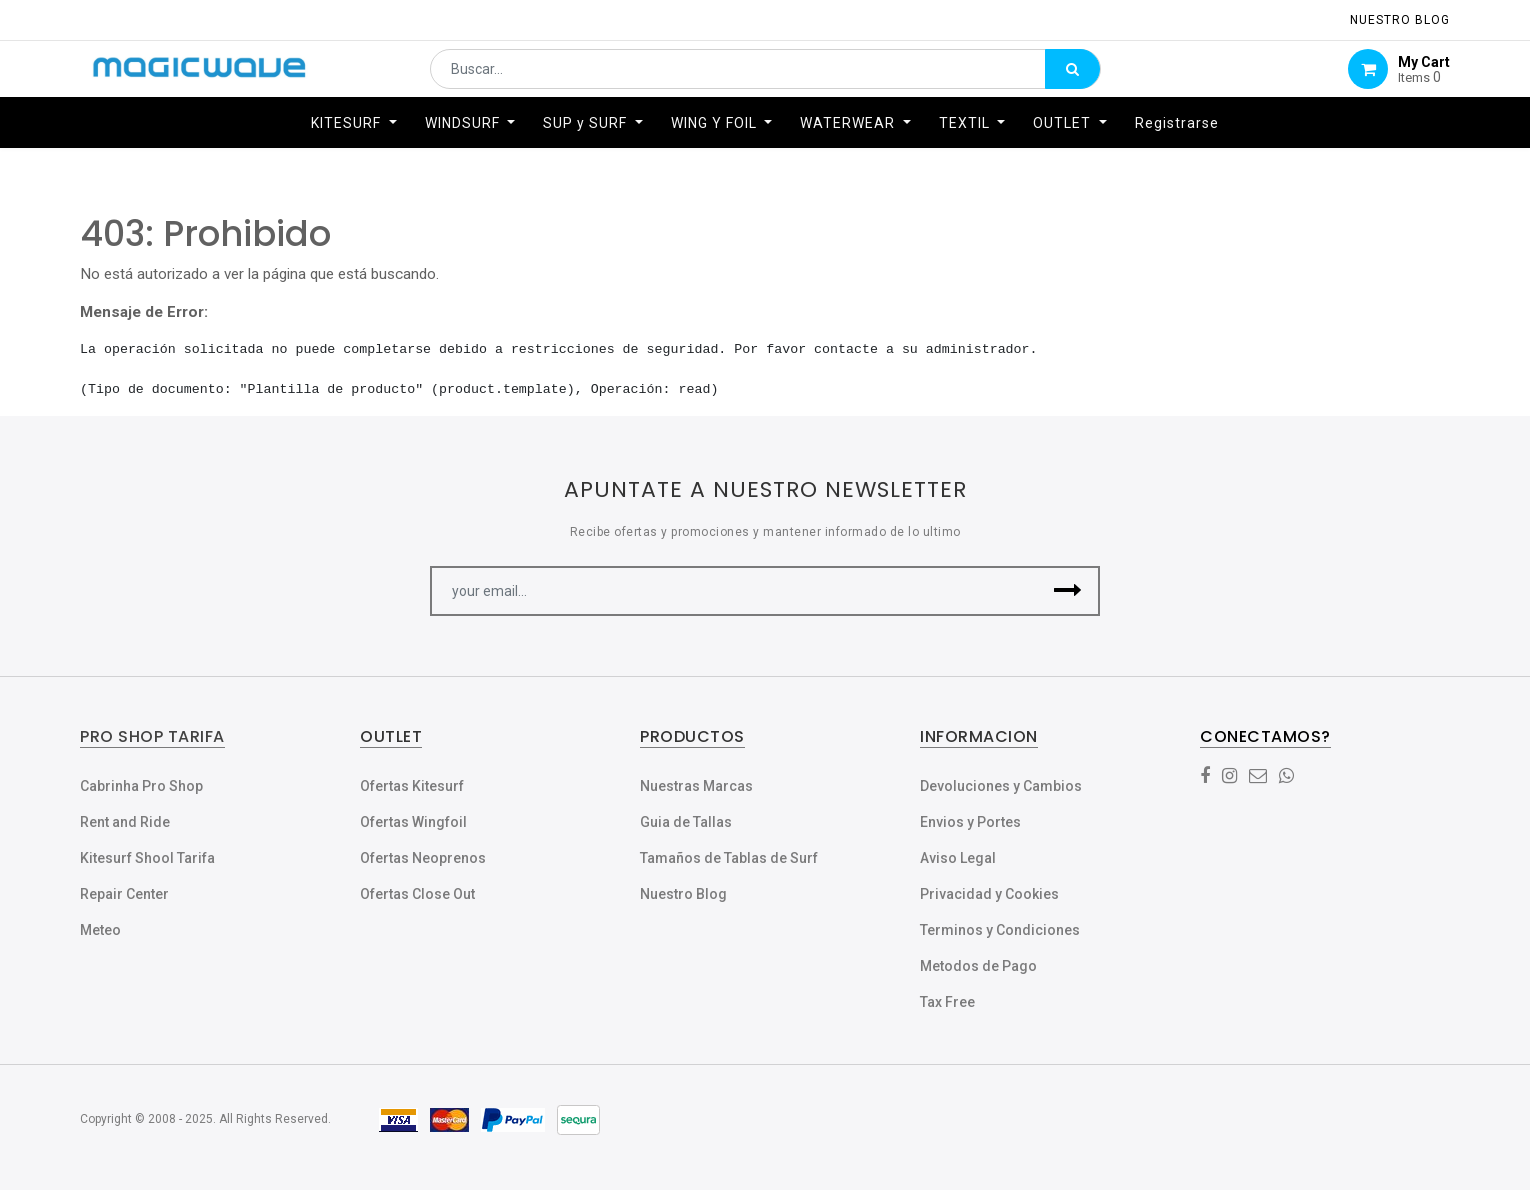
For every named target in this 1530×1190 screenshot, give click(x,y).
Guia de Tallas (686, 822)
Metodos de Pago (978, 966)
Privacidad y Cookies (989, 894)
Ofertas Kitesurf (412, 786)
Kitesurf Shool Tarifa (147, 858)
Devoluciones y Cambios (1001, 786)
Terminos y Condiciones (1000, 930)
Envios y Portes (970, 822)
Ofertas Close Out (417, 894)
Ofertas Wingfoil (413, 822)
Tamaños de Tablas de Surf (729, 858)
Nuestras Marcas (696, 786)
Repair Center (124, 894)
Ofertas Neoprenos (423, 858)
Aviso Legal (958, 858)
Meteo (100, 930)
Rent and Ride (125, 822)
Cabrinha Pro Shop (141, 786)
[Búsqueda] (1072, 77)
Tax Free (947, 1002)
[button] (1067, 591)
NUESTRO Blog (1400, 20)
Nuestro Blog (683, 894)
